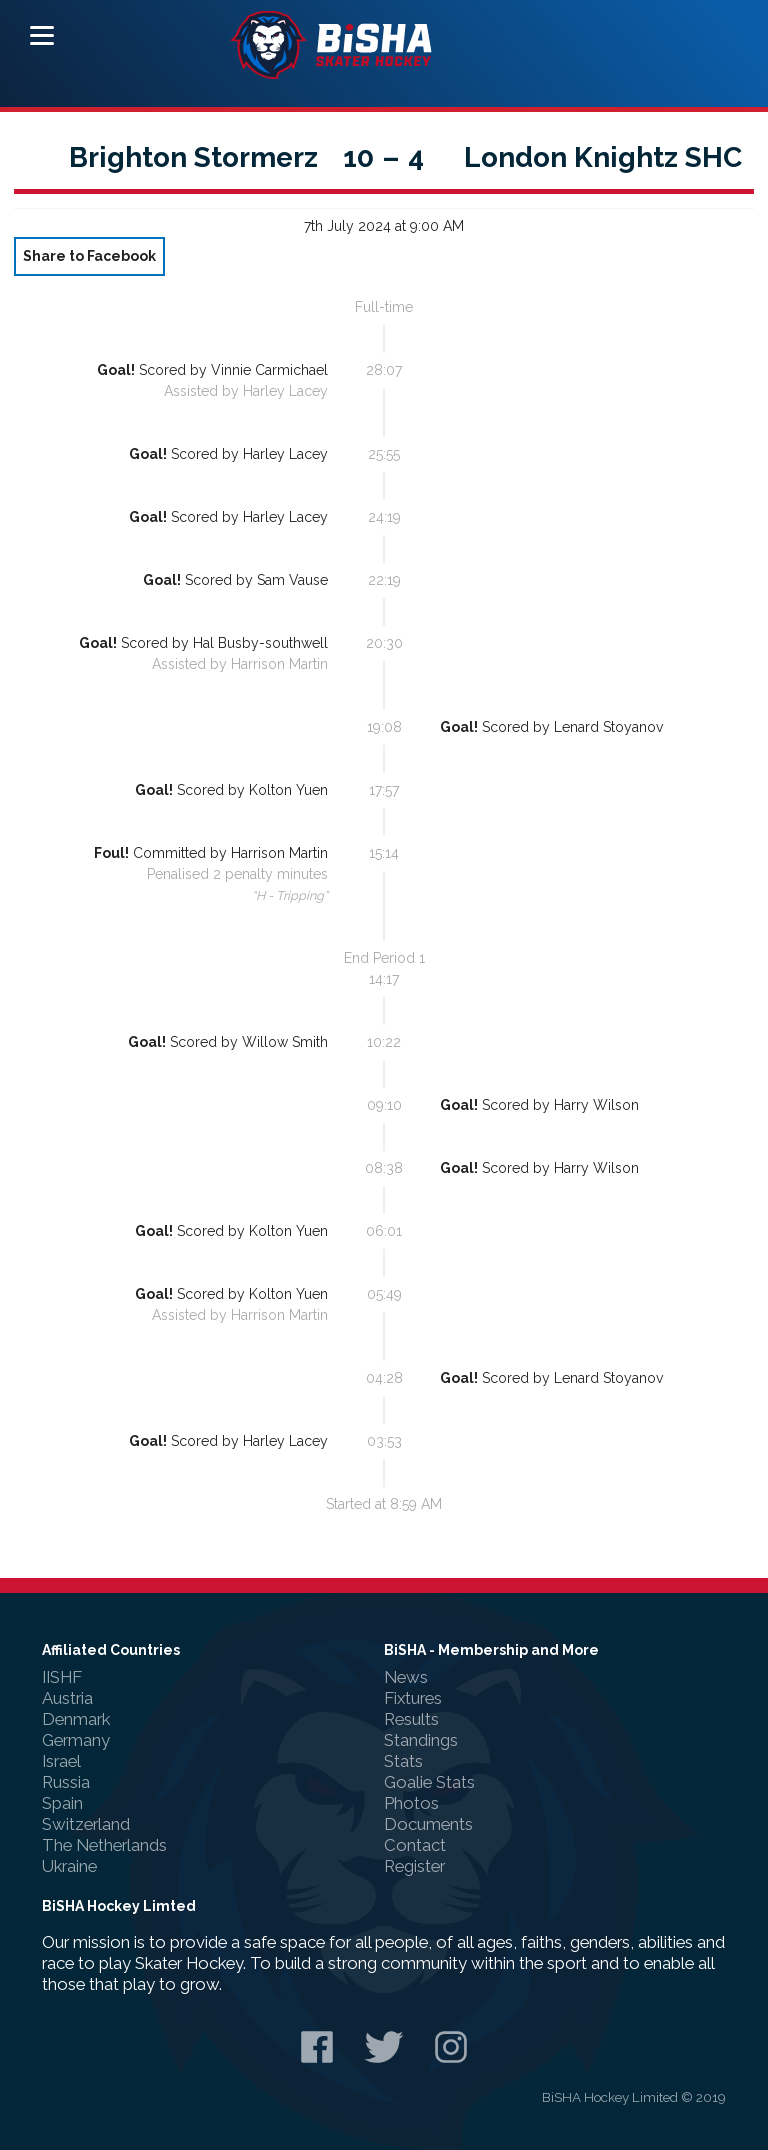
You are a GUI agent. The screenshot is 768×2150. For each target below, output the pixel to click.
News (406, 1677)
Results (411, 1719)
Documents (428, 1824)
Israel (61, 1761)
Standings (421, 1740)
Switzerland (86, 1824)
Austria (67, 1698)
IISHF (62, 1677)
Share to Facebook (89, 256)
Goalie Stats (429, 1782)
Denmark (76, 1719)
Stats (403, 1761)
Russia (66, 1782)
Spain (62, 1803)
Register (414, 1866)
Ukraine (69, 1866)
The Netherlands (104, 1845)
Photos (411, 1803)
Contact (415, 1845)
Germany (76, 1740)
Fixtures (413, 1698)
